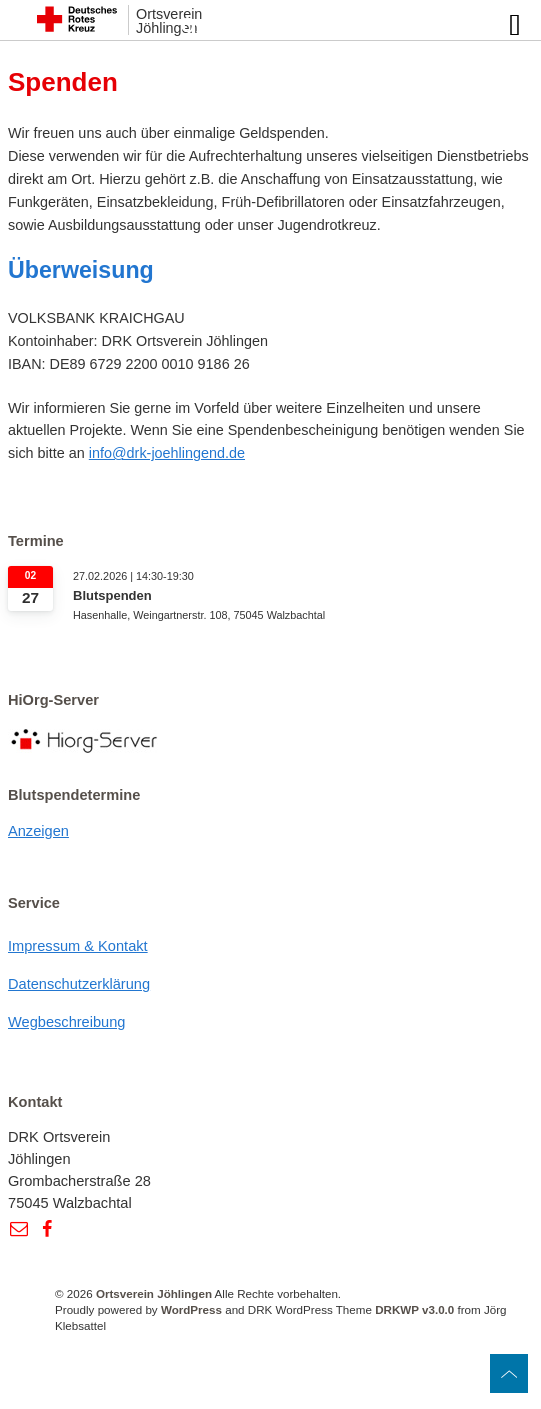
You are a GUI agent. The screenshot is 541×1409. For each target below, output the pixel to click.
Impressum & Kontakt (78, 946)
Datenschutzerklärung (79, 984)
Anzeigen (38, 831)
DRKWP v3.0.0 (414, 1309)
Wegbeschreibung (67, 1022)
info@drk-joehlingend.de (167, 453)
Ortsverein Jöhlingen (154, 1293)
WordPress (191, 1309)
